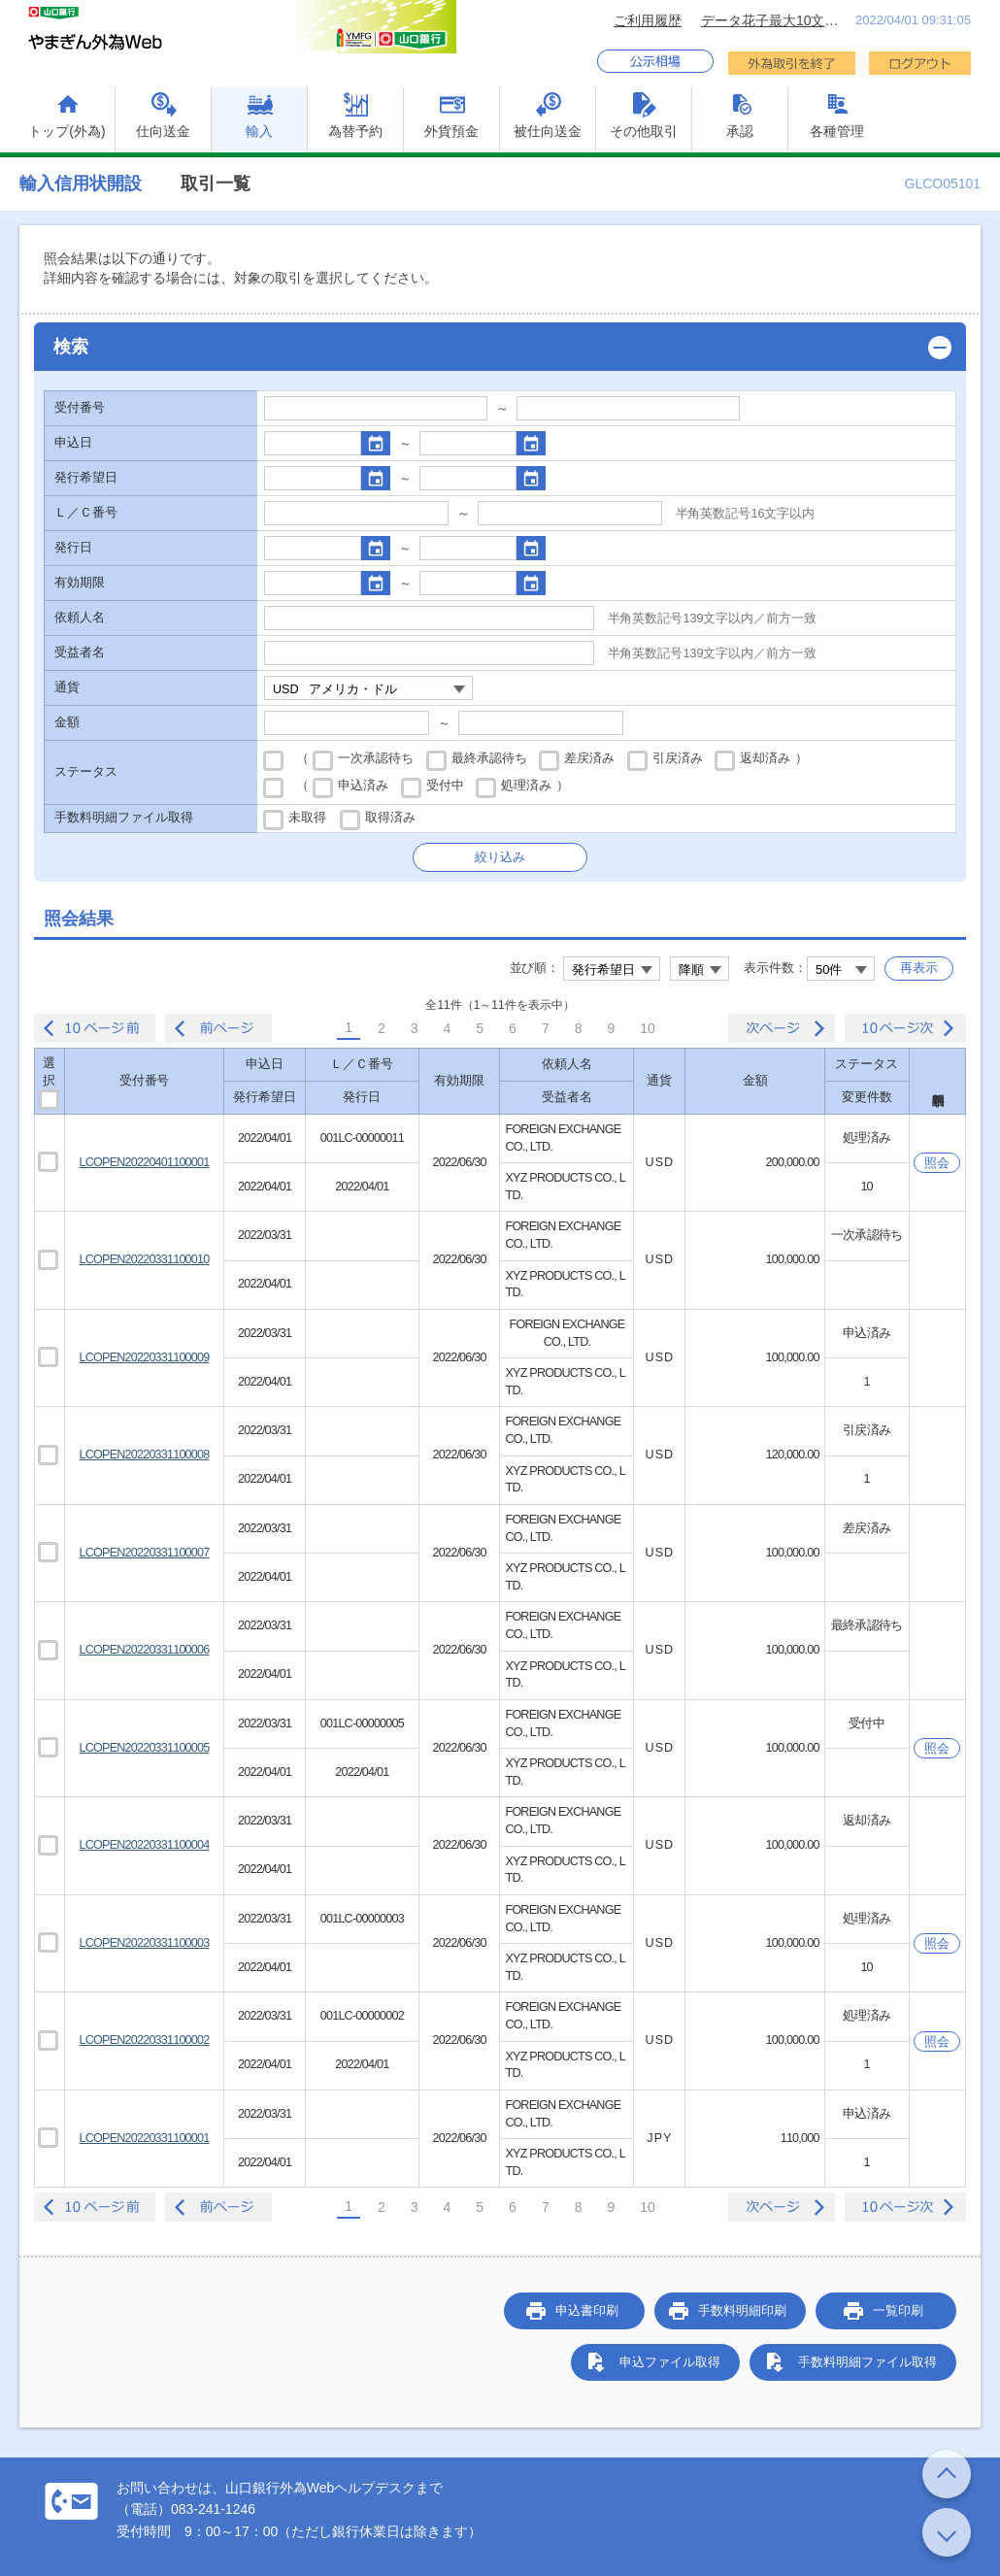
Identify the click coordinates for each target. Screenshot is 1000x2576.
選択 (52, 1080)
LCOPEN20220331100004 (145, 1845)
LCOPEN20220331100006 (145, 1649)
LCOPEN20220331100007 (145, 1552)
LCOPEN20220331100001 (145, 2138)
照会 (937, 1162)
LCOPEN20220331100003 (145, 1943)
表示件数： (775, 967)
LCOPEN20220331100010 (145, 1259)
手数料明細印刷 (742, 2310)
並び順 (529, 967)
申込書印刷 (586, 2310)
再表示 (919, 967)
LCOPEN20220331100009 (145, 1357)
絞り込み (500, 857)
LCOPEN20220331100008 (145, 1454)
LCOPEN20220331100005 (145, 1748)
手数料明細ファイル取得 (867, 2362)
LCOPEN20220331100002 (145, 2040)
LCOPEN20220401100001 (145, 1162)
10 (647, 1028)
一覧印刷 (898, 2310)
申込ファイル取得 (669, 2362)
